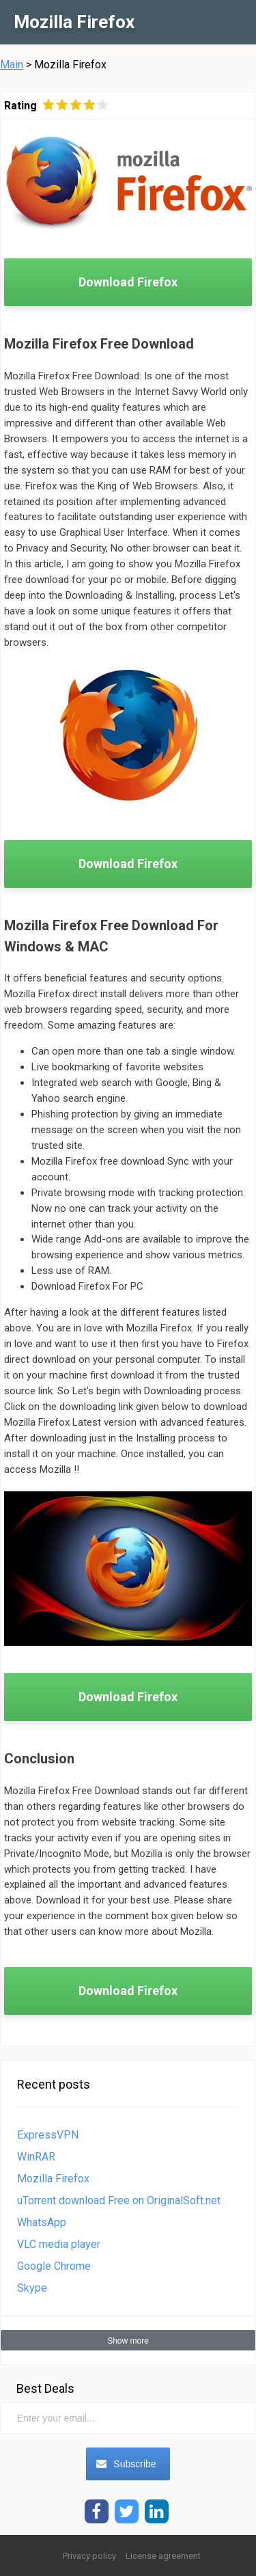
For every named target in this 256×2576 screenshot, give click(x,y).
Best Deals (45, 2388)
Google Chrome (54, 2266)
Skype (32, 2287)
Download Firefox (128, 282)
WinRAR (36, 2156)
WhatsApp (41, 2222)
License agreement (163, 2556)
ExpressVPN (48, 2134)
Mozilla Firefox (53, 2178)
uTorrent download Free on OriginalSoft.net (119, 2200)
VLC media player (58, 2244)
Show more (128, 2341)
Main (11, 64)
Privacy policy (89, 2556)
